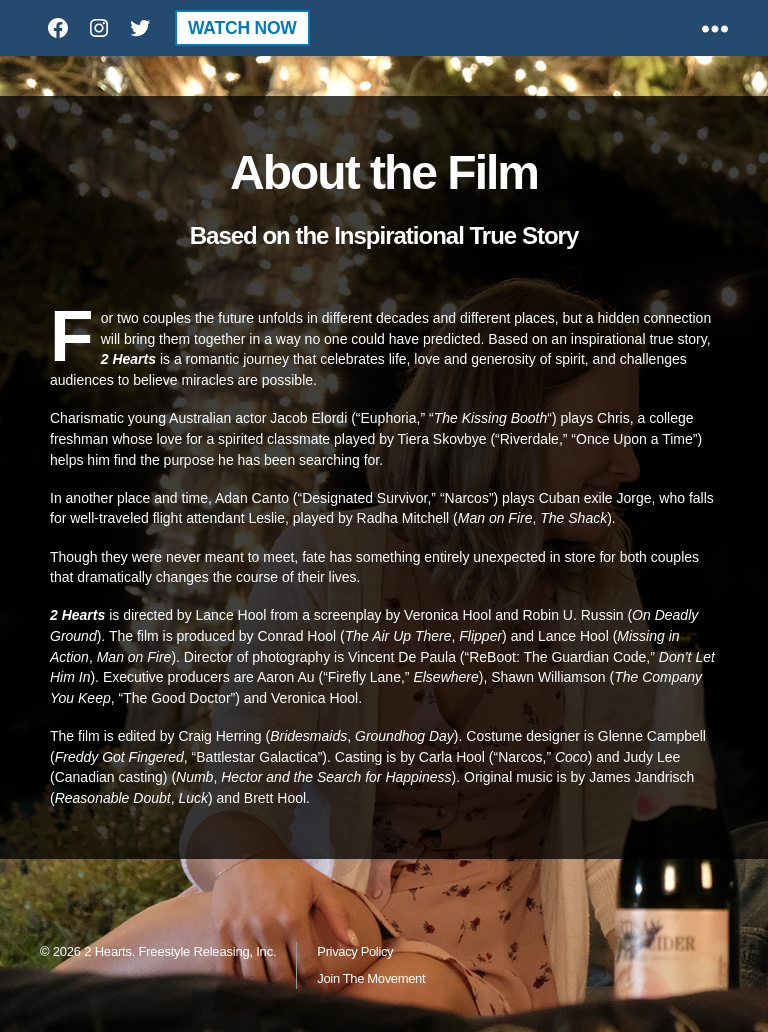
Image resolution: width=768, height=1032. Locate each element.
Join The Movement (371, 978)
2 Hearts (107, 951)
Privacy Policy (355, 951)
